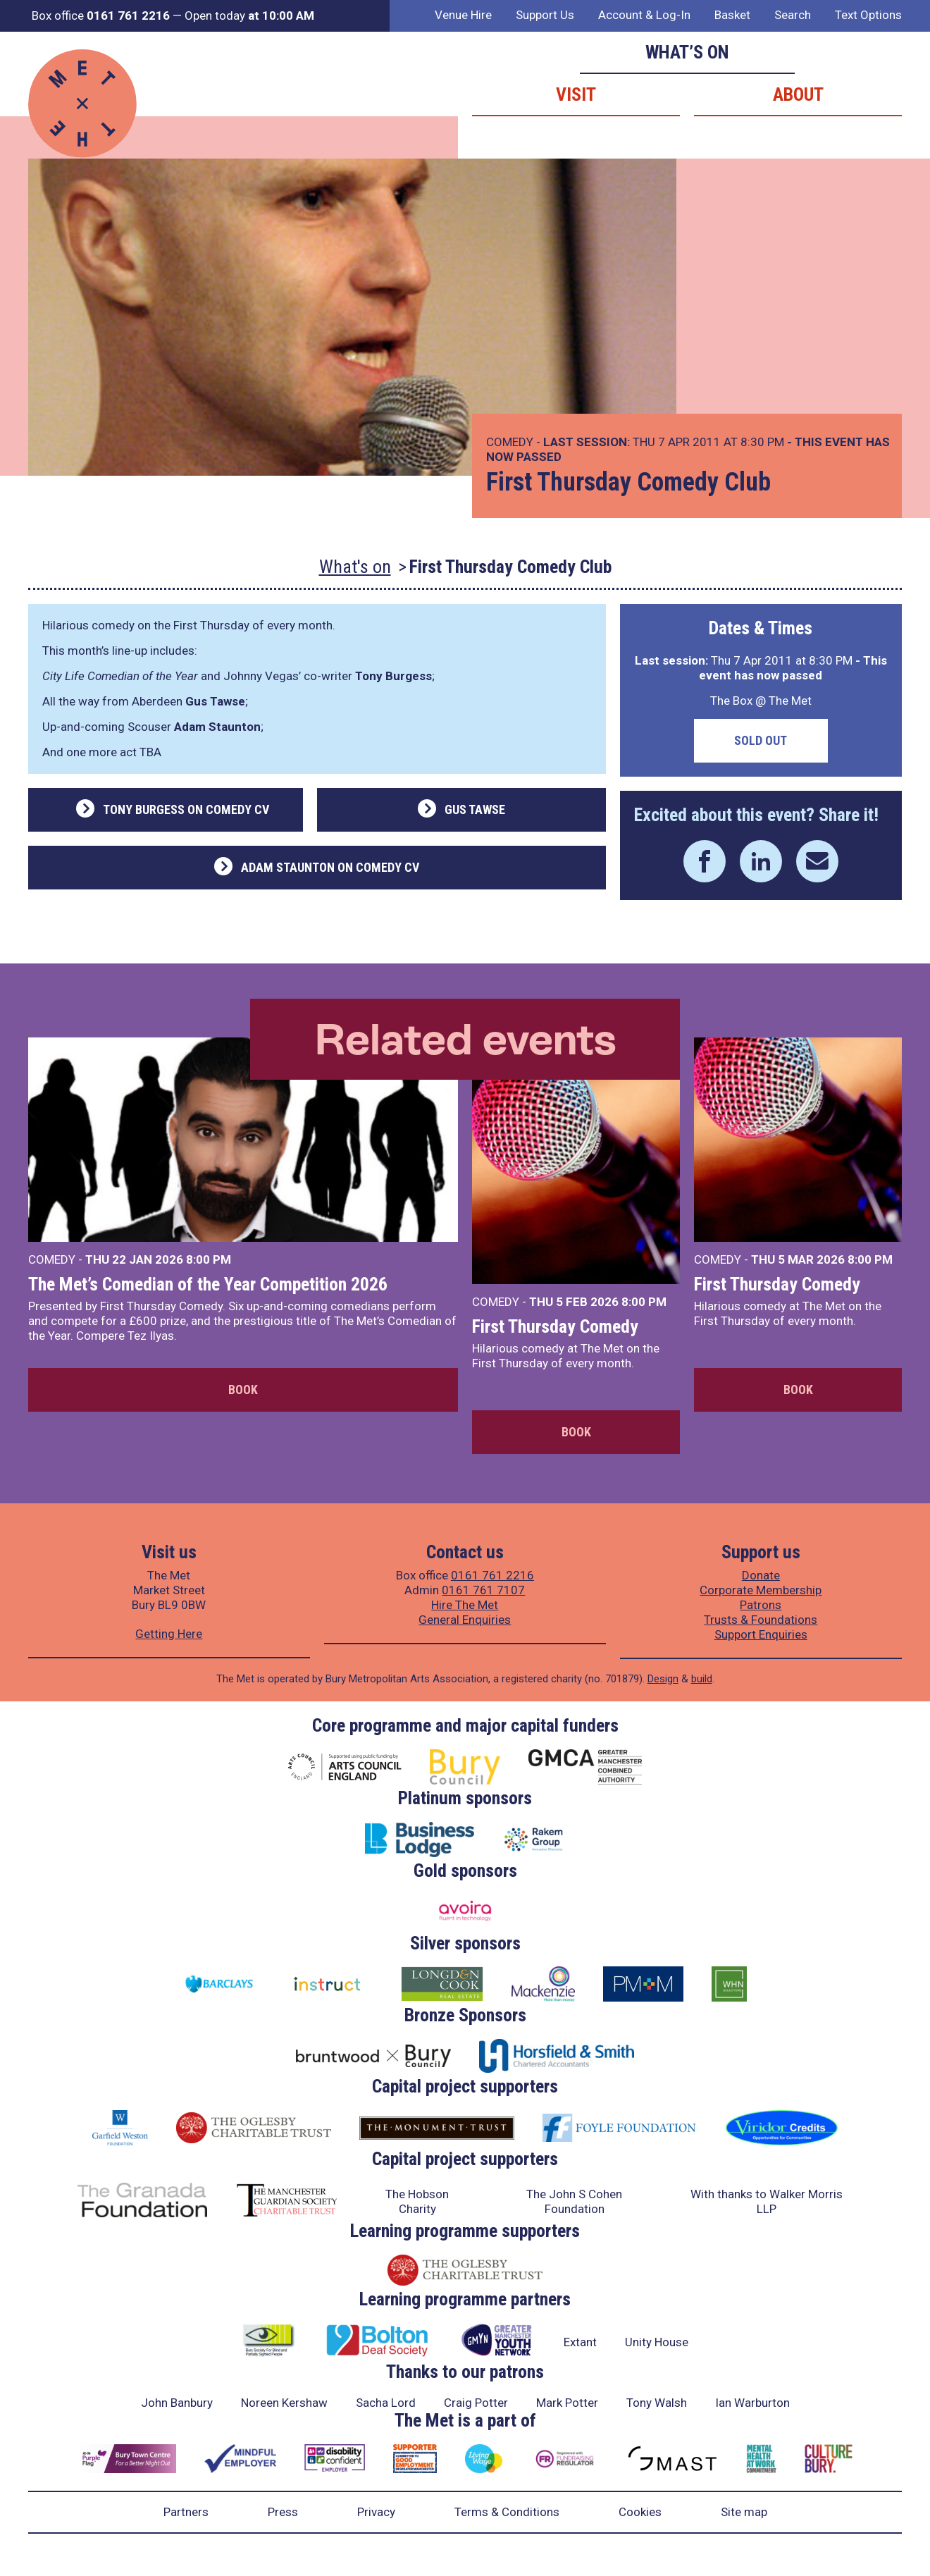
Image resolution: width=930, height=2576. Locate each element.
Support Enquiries (760, 1634)
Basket (732, 14)
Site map (744, 2512)
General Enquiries (464, 1620)
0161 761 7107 (483, 1590)
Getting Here (168, 1634)
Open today (249, 15)
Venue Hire (463, 14)
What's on (355, 566)
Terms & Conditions (506, 2512)
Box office (101, 15)
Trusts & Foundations (760, 1620)
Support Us (545, 14)
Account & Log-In (644, 14)
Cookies (640, 2512)
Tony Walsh (656, 2403)
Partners (186, 2512)
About (798, 94)
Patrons (760, 1605)
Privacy (376, 2512)
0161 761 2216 (492, 1575)
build (701, 1678)
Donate (761, 1575)
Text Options (868, 14)
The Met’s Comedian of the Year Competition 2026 (208, 1284)
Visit (576, 94)
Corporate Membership (761, 1590)
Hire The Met (464, 1605)
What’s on (687, 52)
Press (283, 2512)
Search (792, 14)
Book (243, 1389)
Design (662, 1678)
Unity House (656, 2342)
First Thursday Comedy (555, 1326)
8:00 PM (208, 1259)
